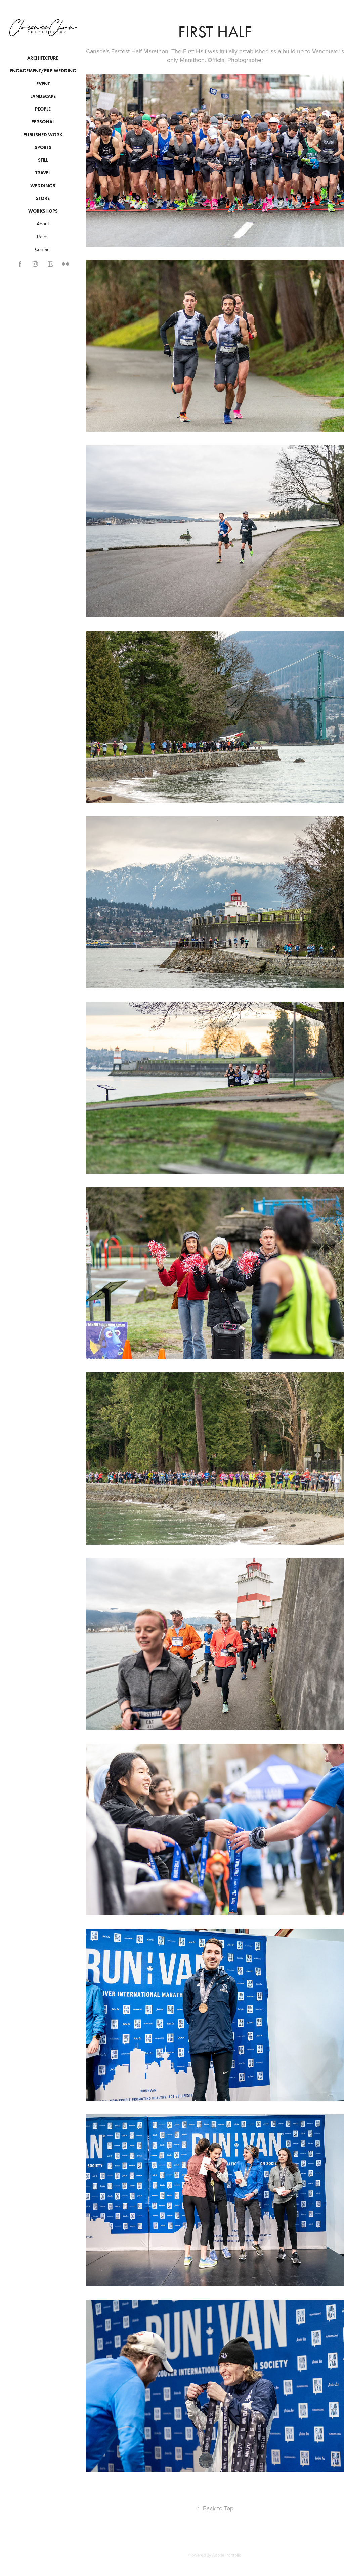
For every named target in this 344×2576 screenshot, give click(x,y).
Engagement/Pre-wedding (43, 71)
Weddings (42, 186)
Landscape (43, 96)
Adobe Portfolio (226, 2555)
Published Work (42, 135)
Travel (42, 173)
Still (43, 160)
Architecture (42, 58)
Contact (43, 249)
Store (43, 198)
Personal (42, 122)
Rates (43, 236)
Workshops (43, 211)
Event (43, 84)
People (43, 109)
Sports (43, 147)
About (43, 223)
